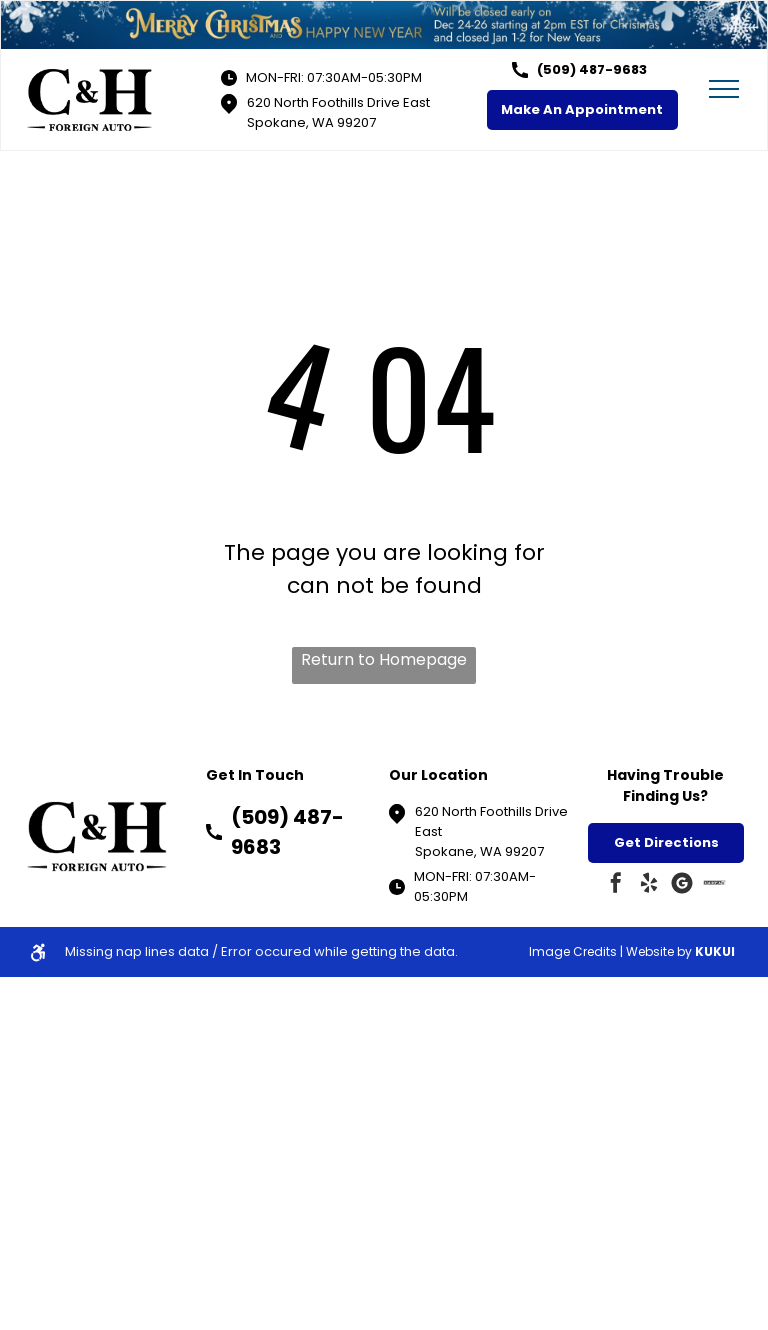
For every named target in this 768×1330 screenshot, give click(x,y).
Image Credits (573, 951)
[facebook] (616, 885)
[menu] (724, 89)
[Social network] (715, 885)
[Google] (682, 885)
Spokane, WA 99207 (311, 122)
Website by (659, 951)
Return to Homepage (384, 659)
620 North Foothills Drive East (338, 102)
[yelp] (649, 885)
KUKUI (715, 951)
